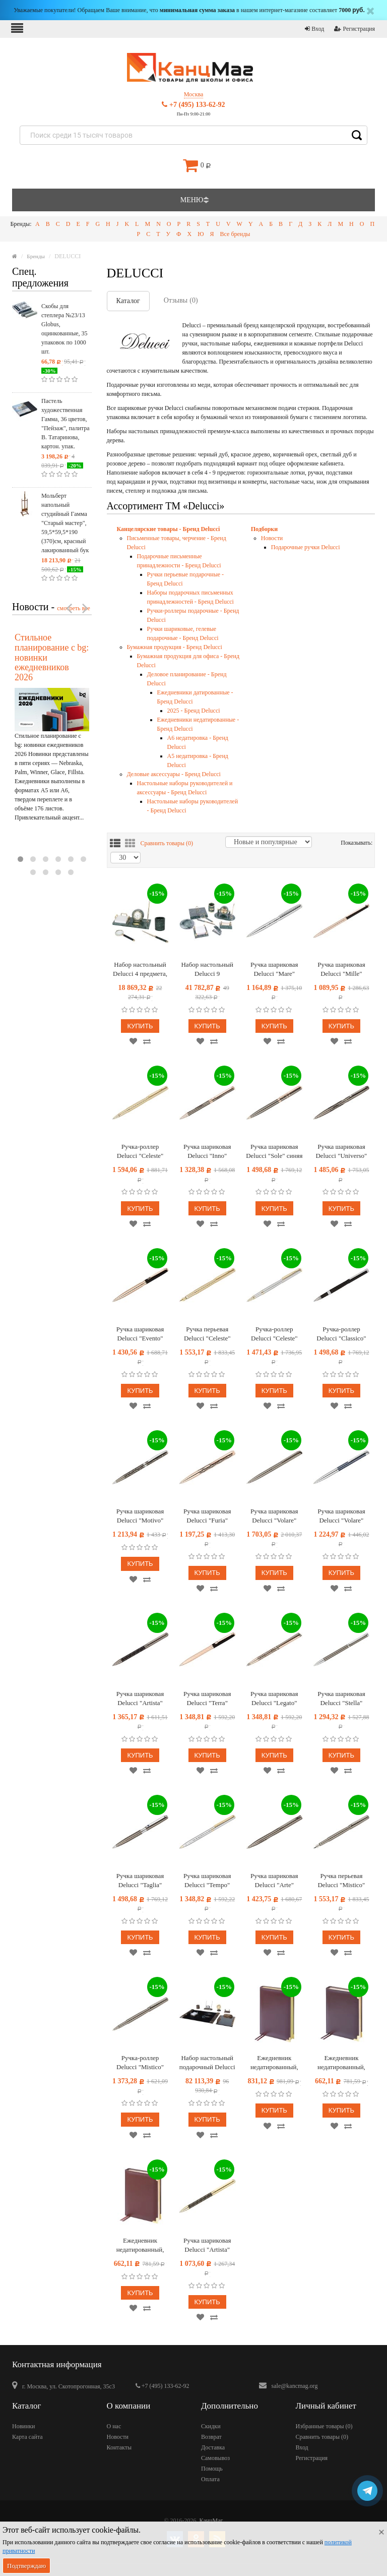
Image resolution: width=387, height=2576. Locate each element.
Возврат (211, 2436)
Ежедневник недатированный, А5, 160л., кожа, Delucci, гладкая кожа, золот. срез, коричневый (274, 2063)
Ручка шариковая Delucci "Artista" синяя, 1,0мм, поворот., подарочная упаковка (207, 2245)
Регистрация (354, 28)
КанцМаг (211, 2520)
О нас (114, 2426)
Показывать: (345, 842)
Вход (314, 28)
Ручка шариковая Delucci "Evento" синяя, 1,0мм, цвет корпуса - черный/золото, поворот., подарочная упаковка (140, 1334)
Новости (272, 538)
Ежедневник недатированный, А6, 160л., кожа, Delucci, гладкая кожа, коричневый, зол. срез (341, 2063)
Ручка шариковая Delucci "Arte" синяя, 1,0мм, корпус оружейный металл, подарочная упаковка (274, 1881)
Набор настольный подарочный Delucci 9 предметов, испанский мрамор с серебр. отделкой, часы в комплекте (207, 2063)
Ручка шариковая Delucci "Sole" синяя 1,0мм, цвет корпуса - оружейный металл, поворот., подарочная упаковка (274, 1151)
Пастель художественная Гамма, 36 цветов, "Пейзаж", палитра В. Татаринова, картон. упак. (65, 423)
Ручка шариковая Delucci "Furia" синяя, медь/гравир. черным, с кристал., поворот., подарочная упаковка (207, 1516)
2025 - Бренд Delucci (193, 710)
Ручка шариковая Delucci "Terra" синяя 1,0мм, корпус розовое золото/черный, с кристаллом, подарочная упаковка (207, 1699)
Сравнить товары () (167, 843)
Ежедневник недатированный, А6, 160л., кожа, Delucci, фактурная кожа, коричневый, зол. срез (140, 2245)
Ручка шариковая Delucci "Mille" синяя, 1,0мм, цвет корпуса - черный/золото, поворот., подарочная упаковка (341, 969)
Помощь (212, 2468)
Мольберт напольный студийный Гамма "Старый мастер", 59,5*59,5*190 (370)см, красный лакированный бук (65, 523)
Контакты (119, 2447)
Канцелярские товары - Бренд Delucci (168, 529)
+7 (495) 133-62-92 (193, 104)
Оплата (210, 2479)
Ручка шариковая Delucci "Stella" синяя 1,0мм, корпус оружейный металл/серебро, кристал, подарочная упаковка (341, 1699)
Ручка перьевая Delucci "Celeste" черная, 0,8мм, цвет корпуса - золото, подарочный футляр (207, 1334)
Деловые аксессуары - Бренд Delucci (174, 774)
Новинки (23, 2426)
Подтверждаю (26, 2565)
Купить (140, 1026)
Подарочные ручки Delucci (305, 547)
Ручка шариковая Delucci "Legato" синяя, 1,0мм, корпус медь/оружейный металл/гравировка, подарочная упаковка (274, 1699)
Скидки (211, 2426)
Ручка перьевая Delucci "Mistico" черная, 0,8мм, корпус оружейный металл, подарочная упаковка (341, 1881)
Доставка (213, 2447)
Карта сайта (27, 2436)
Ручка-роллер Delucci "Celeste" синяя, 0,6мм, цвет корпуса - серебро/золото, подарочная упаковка (274, 1334)
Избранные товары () (324, 2426)
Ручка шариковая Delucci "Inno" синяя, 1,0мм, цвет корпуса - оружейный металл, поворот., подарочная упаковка (207, 1151)
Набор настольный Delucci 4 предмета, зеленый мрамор (140, 969)
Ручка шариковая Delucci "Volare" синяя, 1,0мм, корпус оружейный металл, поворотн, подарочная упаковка (274, 1516)
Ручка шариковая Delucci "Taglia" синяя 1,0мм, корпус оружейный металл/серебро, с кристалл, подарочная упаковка (140, 1881)
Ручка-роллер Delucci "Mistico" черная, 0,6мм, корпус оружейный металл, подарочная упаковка (140, 2063)
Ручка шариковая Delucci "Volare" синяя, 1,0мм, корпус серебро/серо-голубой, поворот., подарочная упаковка (341, 1516)
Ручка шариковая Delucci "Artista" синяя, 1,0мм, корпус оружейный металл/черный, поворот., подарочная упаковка (140, 1699)
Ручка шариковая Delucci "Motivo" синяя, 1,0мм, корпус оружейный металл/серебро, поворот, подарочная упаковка (140, 1516)
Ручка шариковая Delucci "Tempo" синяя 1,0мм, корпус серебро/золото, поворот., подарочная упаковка (207, 1881)
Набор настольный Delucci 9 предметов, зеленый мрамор (207, 969)
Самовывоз (215, 2458)
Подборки (264, 529)
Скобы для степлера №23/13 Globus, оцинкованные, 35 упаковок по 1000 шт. (64, 329)
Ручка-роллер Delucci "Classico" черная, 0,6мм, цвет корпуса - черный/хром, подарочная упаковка (341, 1334)
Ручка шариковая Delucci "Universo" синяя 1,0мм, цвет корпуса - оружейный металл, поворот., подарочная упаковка (341, 1151)
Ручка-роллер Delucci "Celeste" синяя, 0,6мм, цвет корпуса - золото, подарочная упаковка (140, 1151)
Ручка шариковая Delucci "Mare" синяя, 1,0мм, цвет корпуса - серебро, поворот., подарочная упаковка (274, 969)
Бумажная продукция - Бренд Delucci (174, 647)
